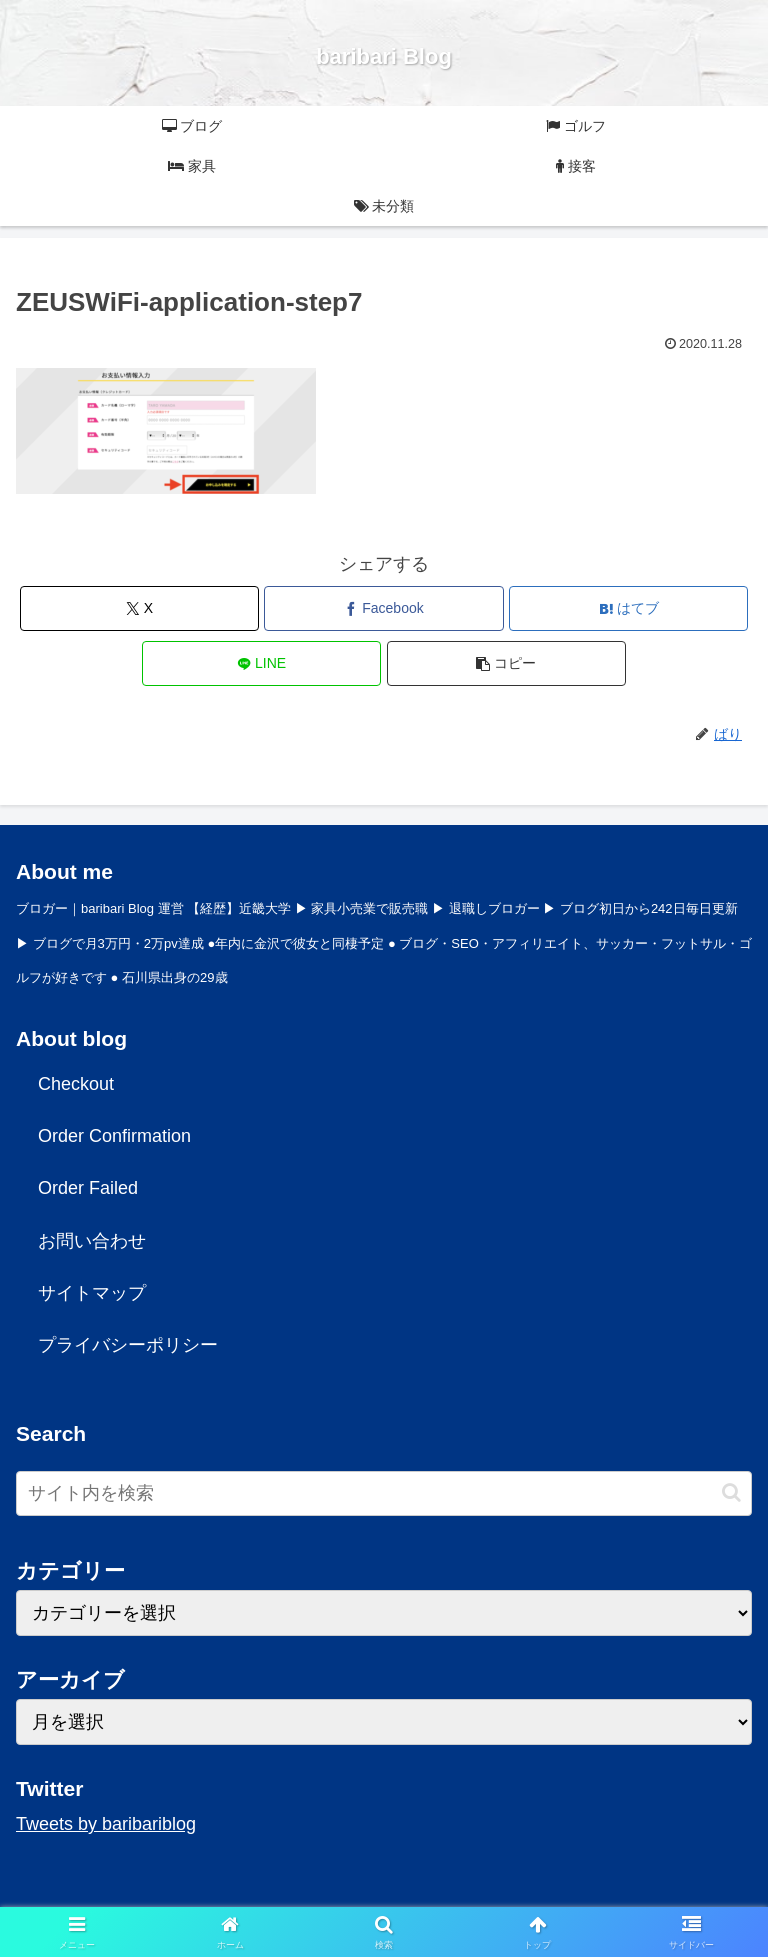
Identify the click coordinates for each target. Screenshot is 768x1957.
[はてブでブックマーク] (628, 608)
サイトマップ (92, 1293)
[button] (506, 663)
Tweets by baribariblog (106, 1824)
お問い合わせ (92, 1241)
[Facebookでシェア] (383, 608)
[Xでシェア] (139, 608)
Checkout (76, 1084)
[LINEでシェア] (261, 663)
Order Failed (88, 1188)
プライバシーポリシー (128, 1345)
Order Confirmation (114, 1136)
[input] (384, 1493)
